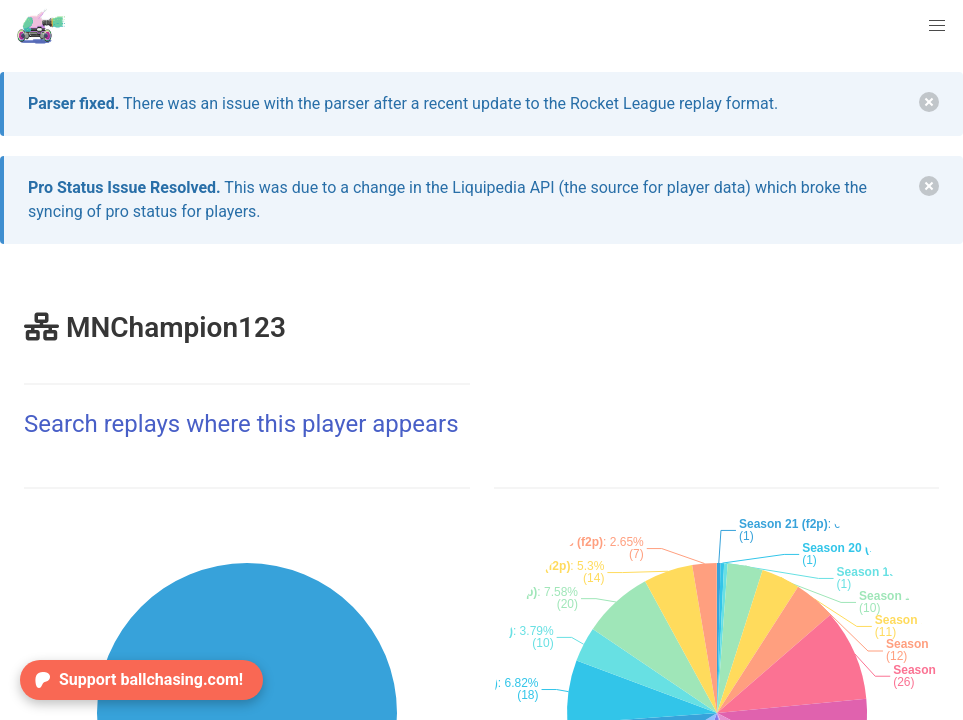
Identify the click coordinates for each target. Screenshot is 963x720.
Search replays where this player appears (241, 424)
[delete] (929, 102)
